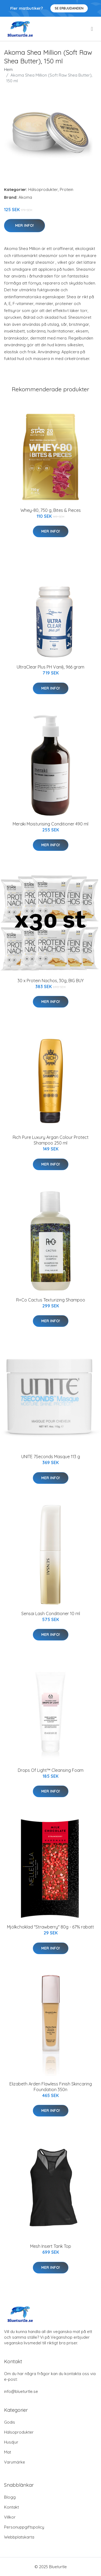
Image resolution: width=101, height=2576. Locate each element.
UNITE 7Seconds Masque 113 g (50, 1456)
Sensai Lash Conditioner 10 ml (50, 1613)
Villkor (10, 2517)
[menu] (92, 29)
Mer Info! (24, 225)
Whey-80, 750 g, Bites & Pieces (50, 510)
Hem (8, 69)
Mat (7, 2452)
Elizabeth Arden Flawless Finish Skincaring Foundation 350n (50, 2086)
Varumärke (14, 2462)
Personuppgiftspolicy (24, 2527)
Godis (9, 2422)
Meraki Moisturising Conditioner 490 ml (50, 824)
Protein (66, 189)
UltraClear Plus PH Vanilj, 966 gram (50, 667)
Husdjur (11, 2442)
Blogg (10, 2497)
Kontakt (11, 2507)
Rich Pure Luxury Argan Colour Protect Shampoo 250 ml (51, 1140)
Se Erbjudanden (69, 8)
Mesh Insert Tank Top (50, 2246)
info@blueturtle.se (21, 2391)
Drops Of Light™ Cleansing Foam (50, 1770)
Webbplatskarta (19, 2537)
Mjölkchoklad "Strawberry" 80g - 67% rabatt (50, 1927)
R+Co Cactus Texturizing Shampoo (50, 1300)
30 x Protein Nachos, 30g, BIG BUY (51, 980)
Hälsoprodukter (43, 189)
